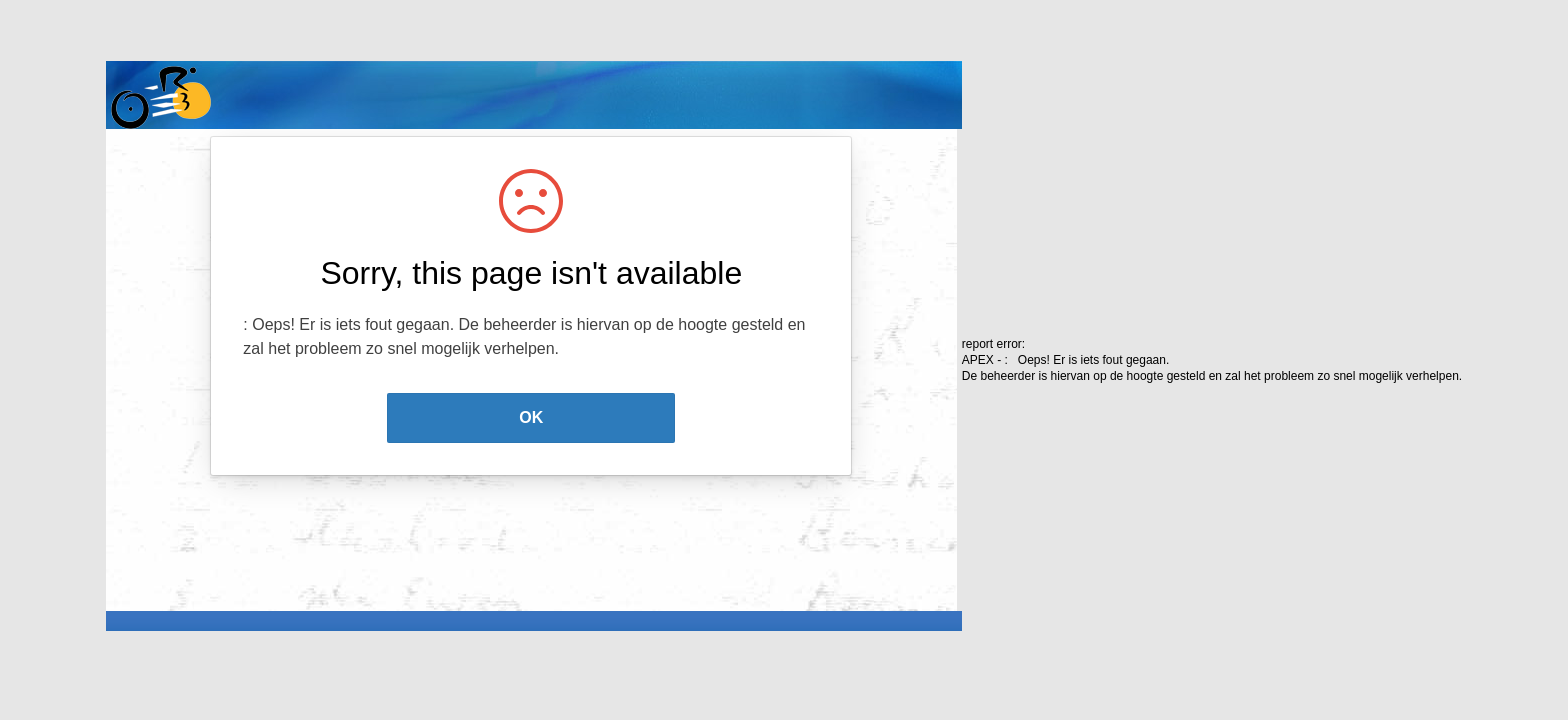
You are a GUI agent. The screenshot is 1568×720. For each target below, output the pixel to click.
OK (531, 417)
